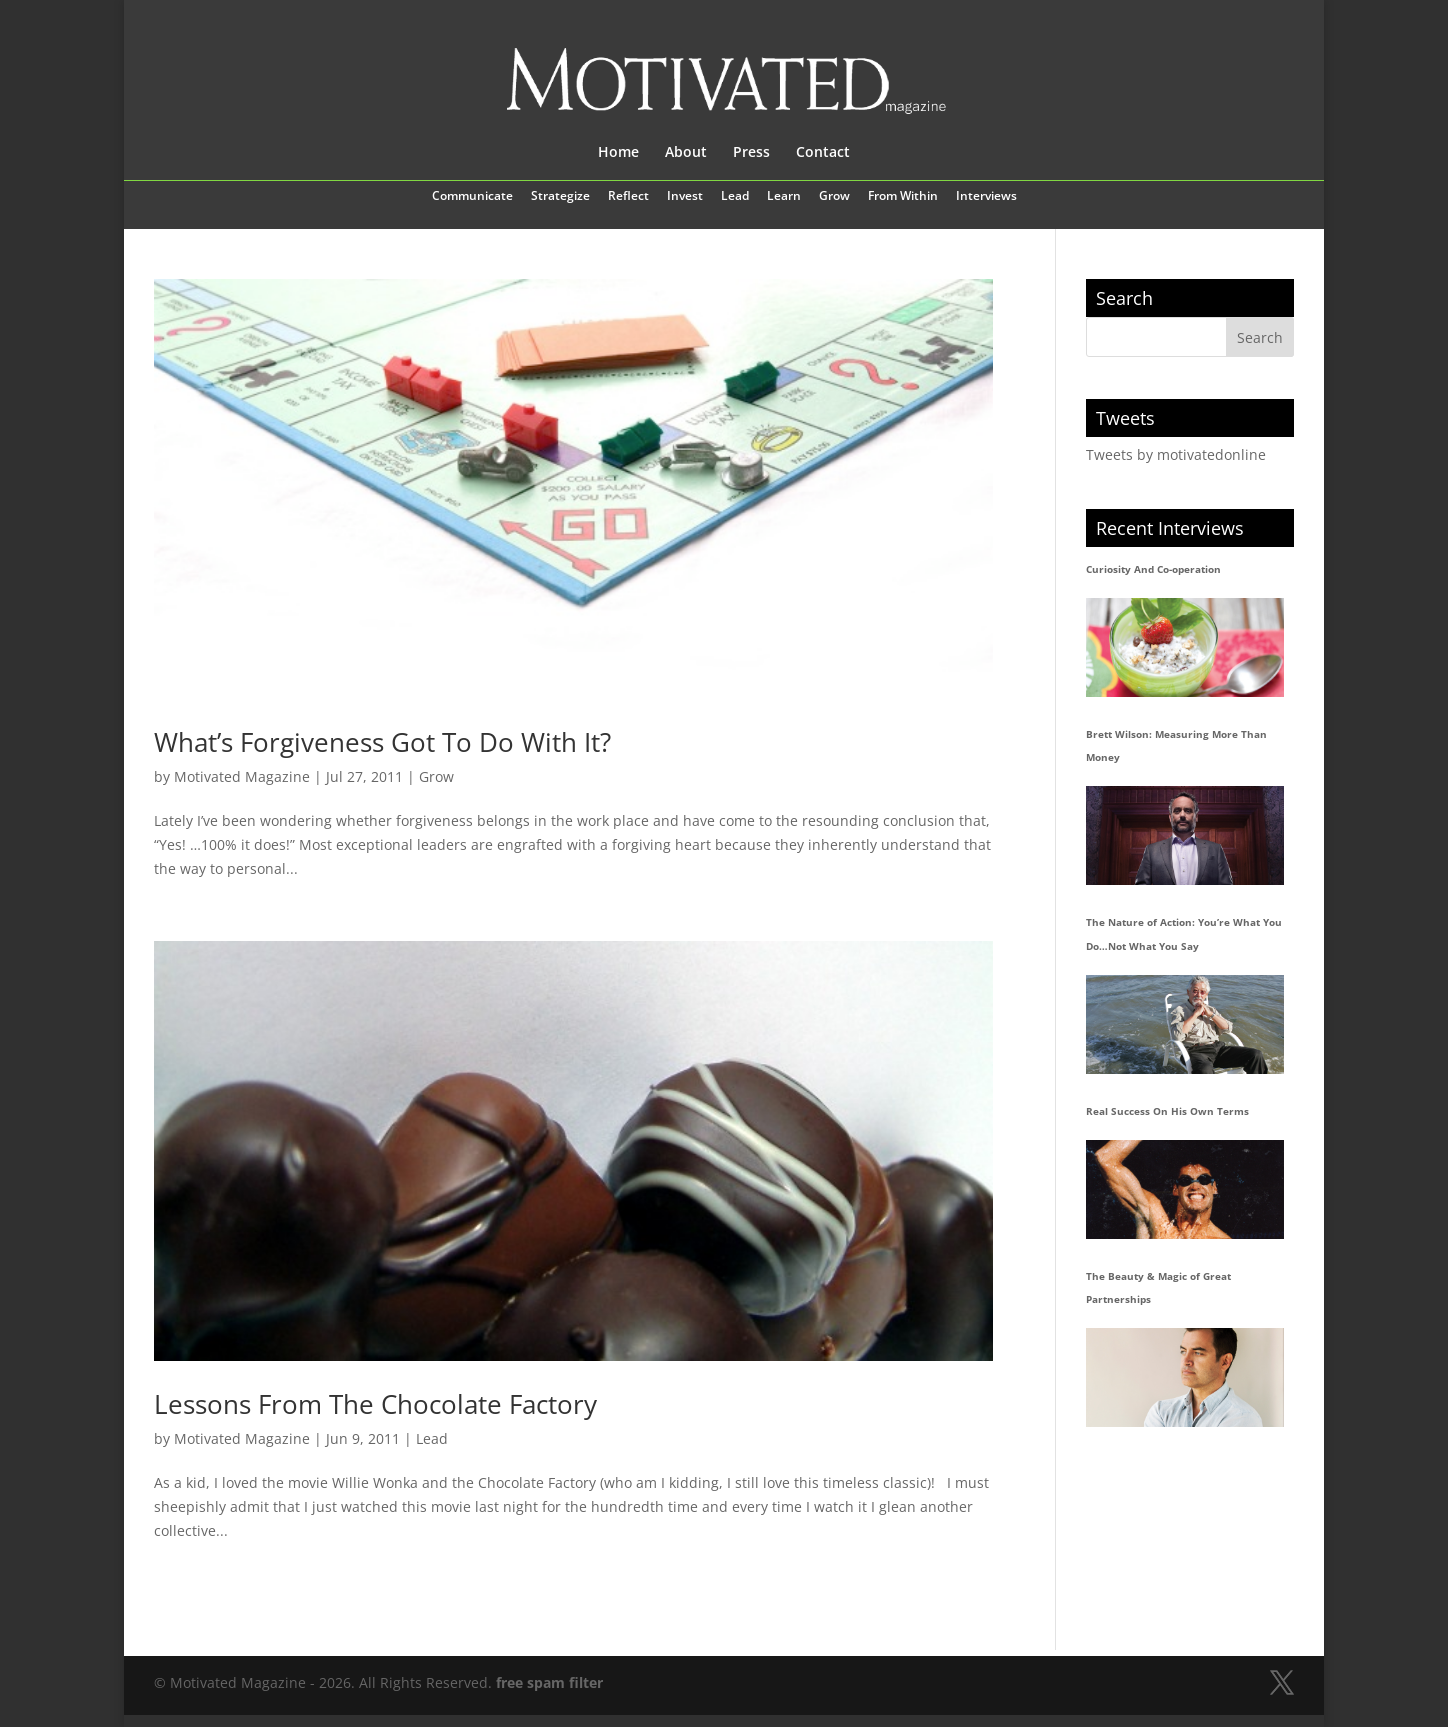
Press (751, 153)
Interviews (986, 197)
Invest (685, 197)
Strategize (560, 197)
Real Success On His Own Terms (1167, 1111)
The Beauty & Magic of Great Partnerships (1158, 1288)
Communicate (472, 197)
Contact (823, 153)
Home (618, 153)
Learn (784, 197)
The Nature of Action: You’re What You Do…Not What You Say (1184, 934)
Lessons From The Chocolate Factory (375, 1404)
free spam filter (549, 1682)
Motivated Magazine (242, 776)
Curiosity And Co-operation (1153, 569)
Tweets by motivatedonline (1176, 454)
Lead (735, 197)
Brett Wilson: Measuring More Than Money (1176, 746)
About (686, 153)
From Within (903, 197)
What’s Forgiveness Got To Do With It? (382, 742)
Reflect (628, 197)
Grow (834, 197)
